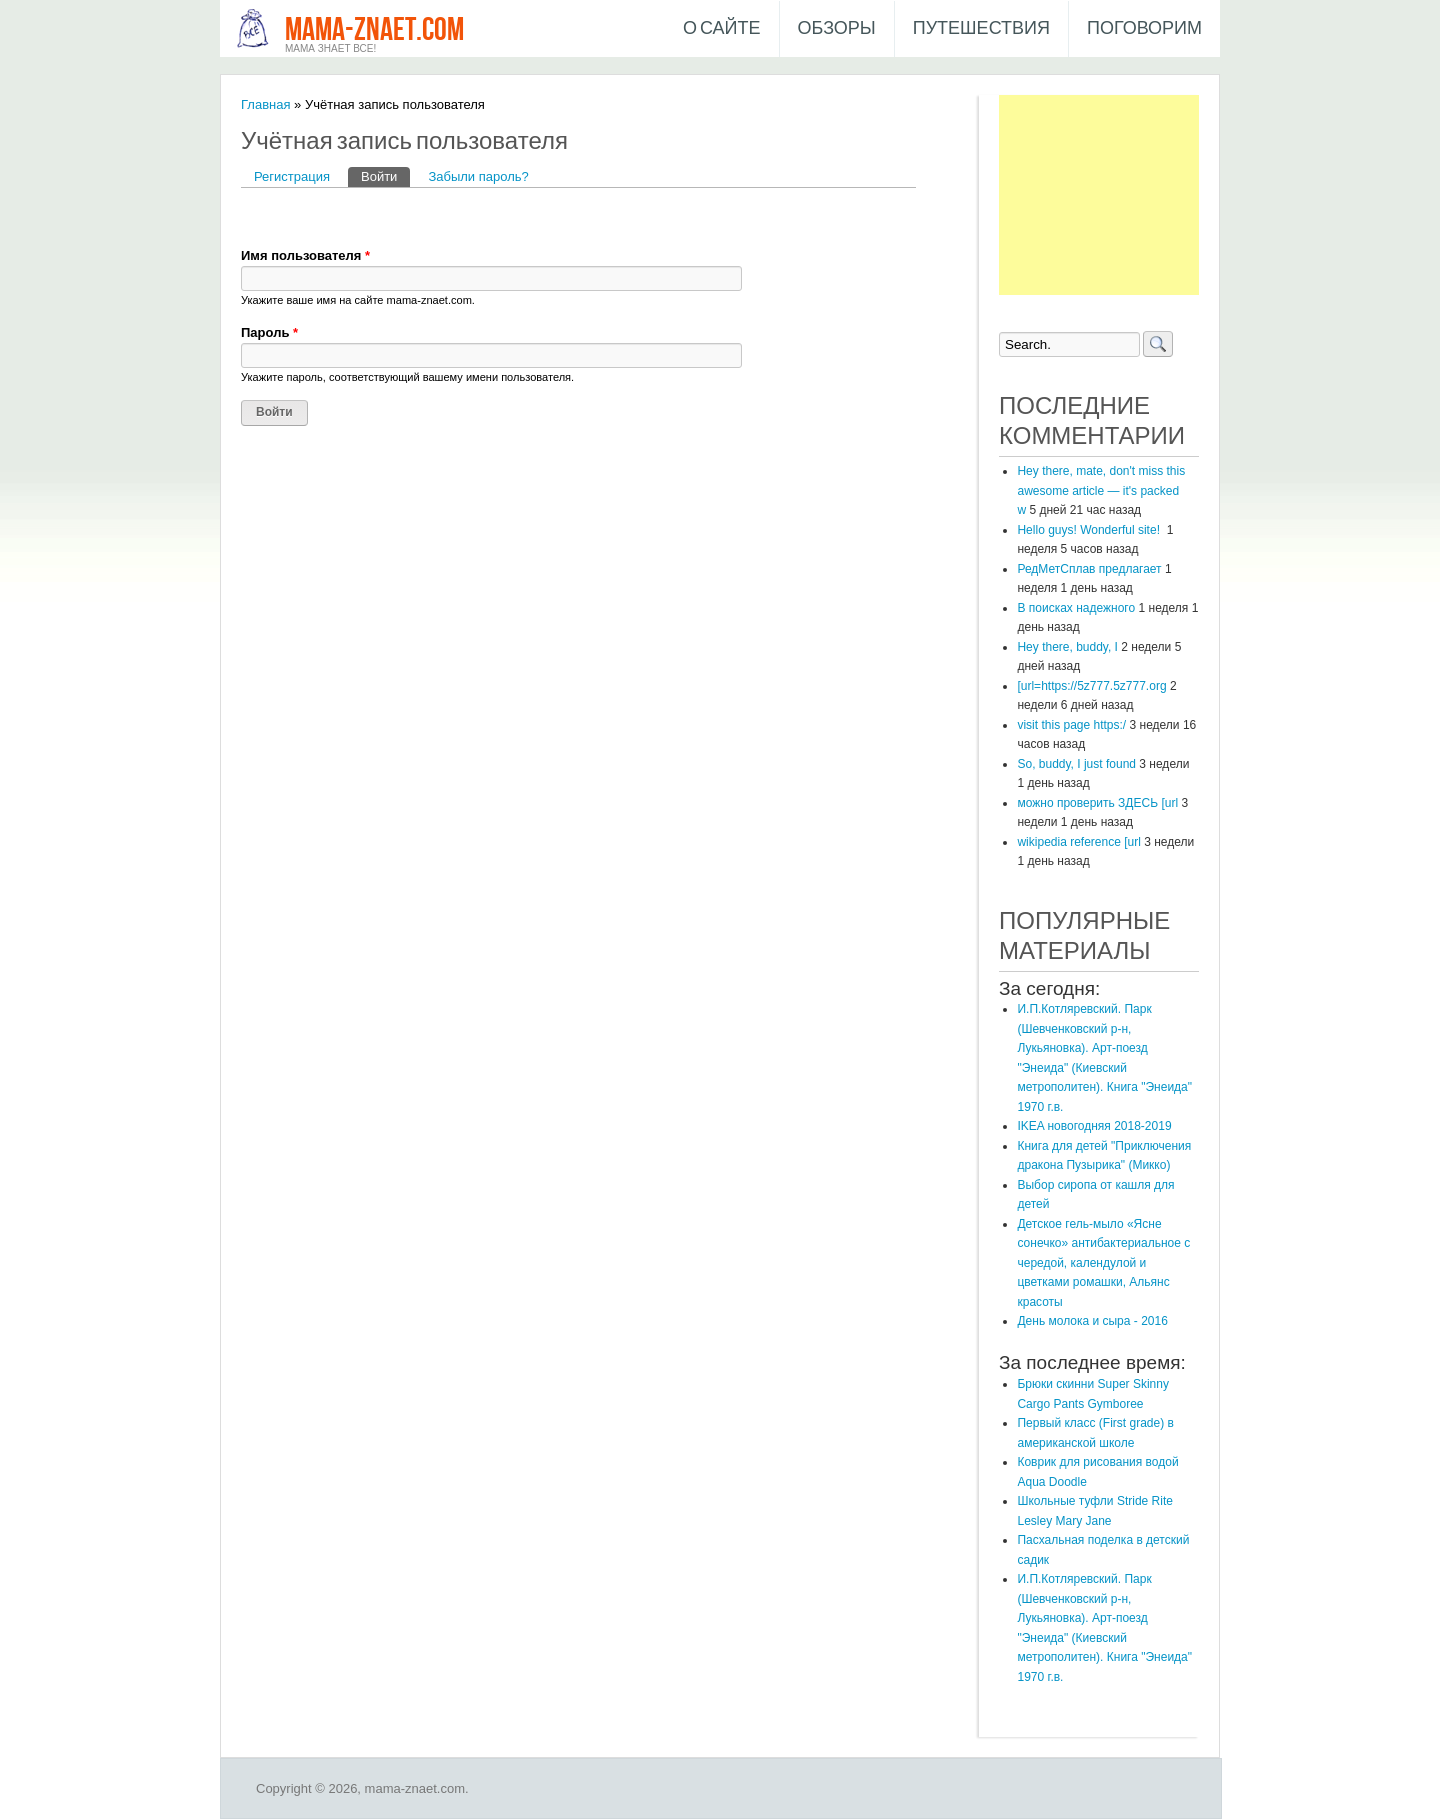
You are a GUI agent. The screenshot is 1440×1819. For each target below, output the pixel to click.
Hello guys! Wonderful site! (1090, 530)
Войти (385, 175)
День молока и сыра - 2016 (1092, 1321)
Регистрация (292, 176)
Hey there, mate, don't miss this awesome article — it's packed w (1101, 490)
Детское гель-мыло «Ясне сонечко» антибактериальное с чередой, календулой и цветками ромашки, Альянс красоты (1103, 1263)
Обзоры (837, 28)
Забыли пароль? (478, 176)
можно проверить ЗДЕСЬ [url (1097, 803)
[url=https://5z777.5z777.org (1091, 686)
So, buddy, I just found (1076, 764)
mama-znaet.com (374, 30)
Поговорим (1144, 28)
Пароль (269, 332)
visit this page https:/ (1071, 725)
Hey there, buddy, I (1067, 647)
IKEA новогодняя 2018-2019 (1094, 1126)
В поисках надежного (1076, 608)
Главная (265, 104)
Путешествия (981, 28)
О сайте (722, 28)
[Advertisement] (1099, 195)
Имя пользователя (305, 255)
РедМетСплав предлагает (1089, 569)
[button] (257, 217)
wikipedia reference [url (1078, 842)
